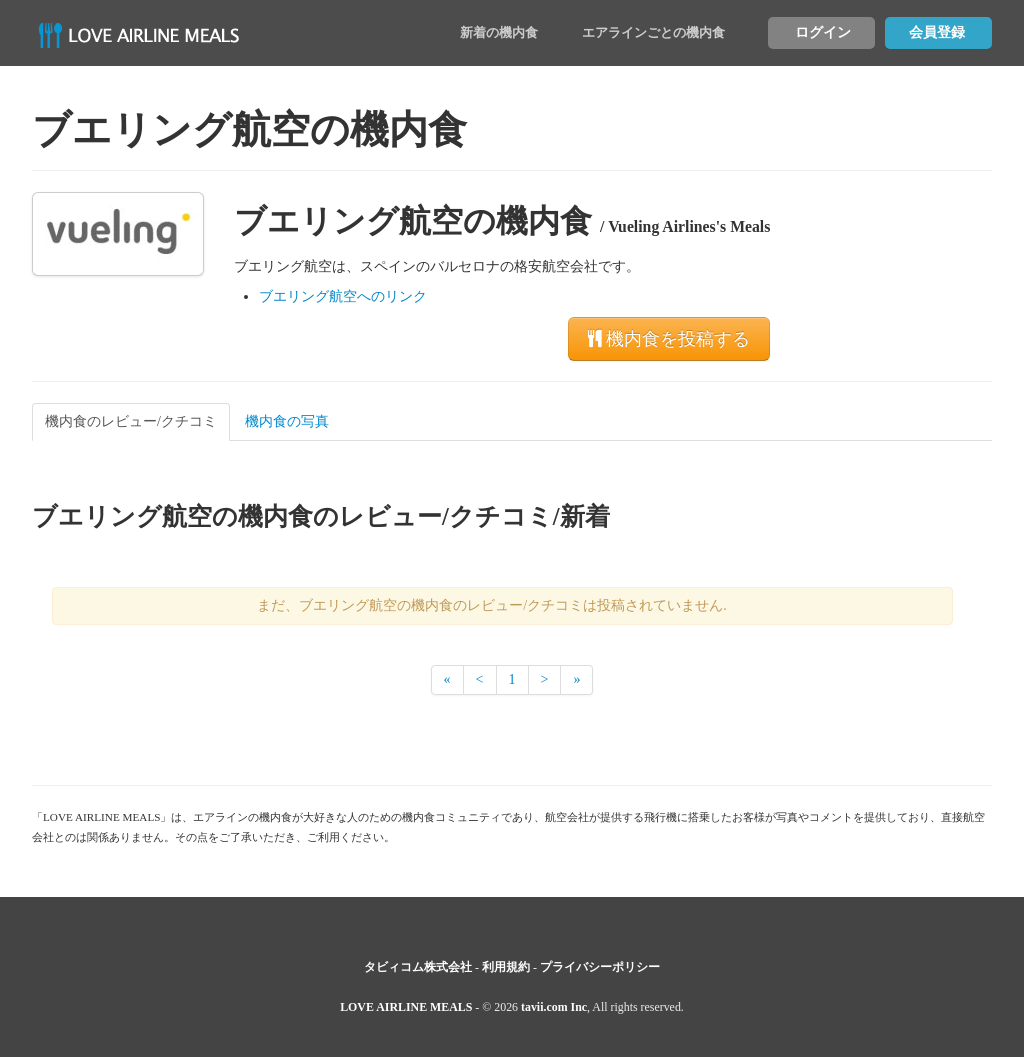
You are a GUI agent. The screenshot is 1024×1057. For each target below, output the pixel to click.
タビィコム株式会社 (418, 967)
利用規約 (506, 967)
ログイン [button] (823, 32)
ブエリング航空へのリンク (343, 296)
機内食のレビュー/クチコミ (131, 421)
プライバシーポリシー (600, 967)
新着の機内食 (499, 32)
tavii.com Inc (554, 1007)
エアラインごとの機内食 (653, 32)
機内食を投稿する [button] (669, 339)
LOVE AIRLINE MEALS (406, 1007)
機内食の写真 (287, 421)
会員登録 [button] (937, 32)
